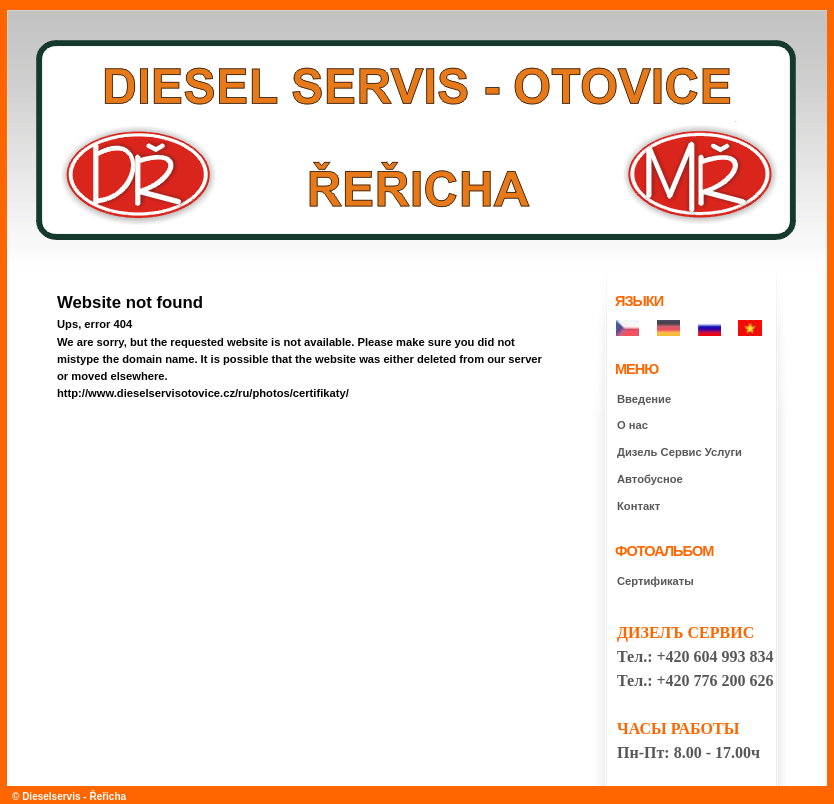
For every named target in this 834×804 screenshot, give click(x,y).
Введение (644, 399)
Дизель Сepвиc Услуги (679, 452)
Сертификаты (655, 581)
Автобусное (650, 479)
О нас (632, 425)
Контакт (638, 506)
